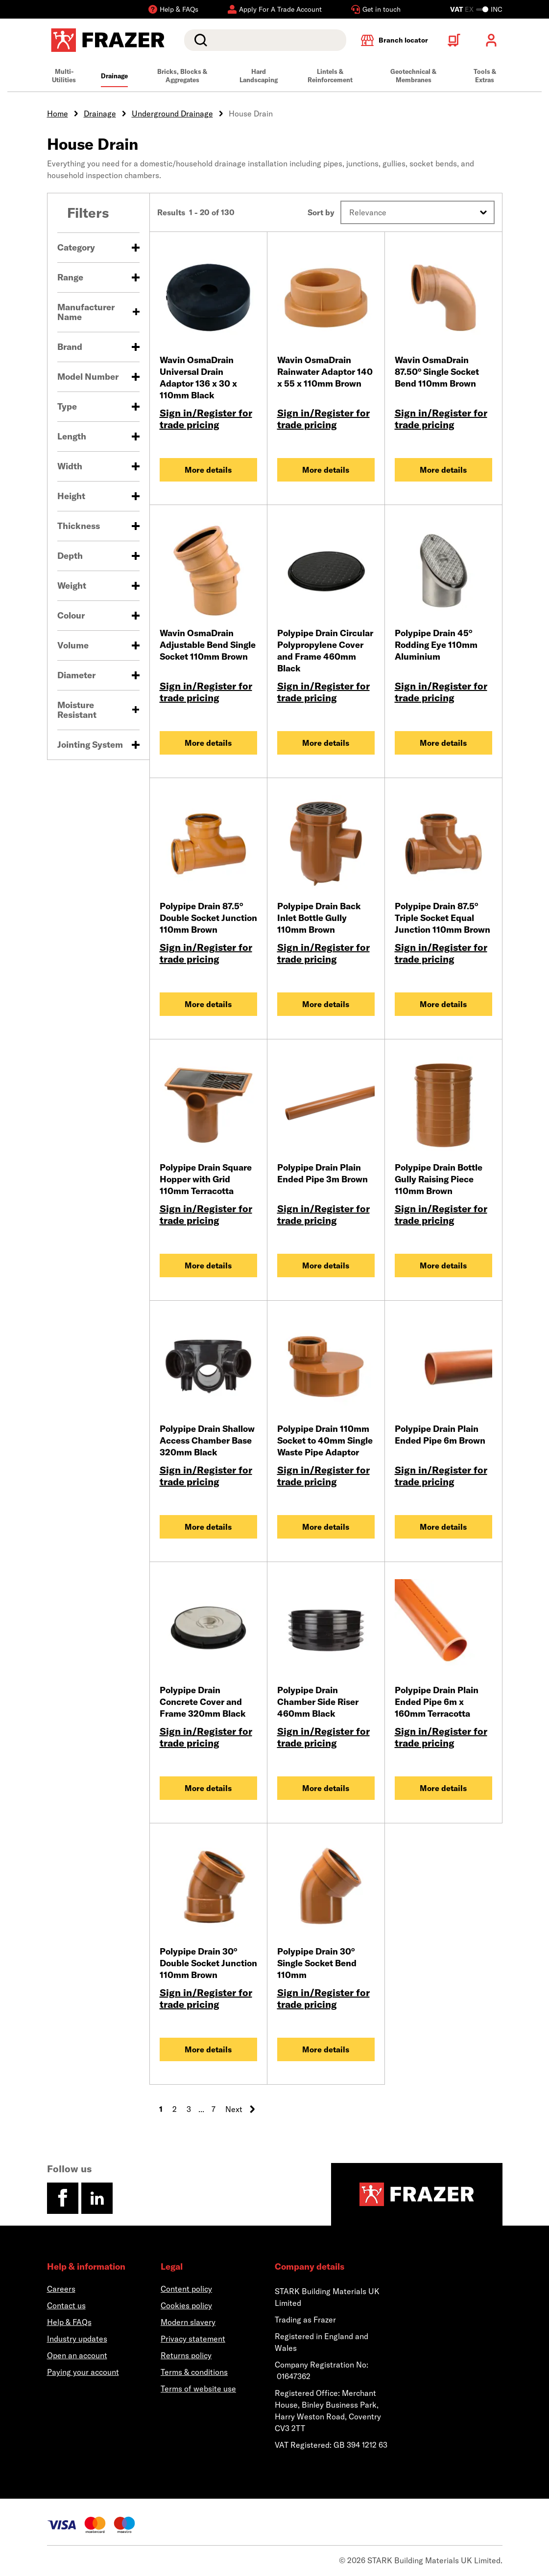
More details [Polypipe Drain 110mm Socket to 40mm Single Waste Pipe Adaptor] (325, 1527)
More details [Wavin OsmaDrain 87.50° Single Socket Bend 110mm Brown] (443, 470)
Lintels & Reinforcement (330, 76)
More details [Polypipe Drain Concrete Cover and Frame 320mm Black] (208, 1788)
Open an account (77, 2355)
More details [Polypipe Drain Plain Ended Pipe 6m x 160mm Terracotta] (443, 1788)
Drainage (114, 76)
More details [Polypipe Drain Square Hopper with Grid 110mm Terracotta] (208, 1265)
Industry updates (77, 2339)
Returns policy (186, 2355)
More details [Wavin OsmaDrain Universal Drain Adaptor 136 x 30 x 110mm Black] (208, 470)
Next (240, 2109)
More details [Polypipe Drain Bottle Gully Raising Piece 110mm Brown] (443, 1265)
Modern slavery (188, 2322)
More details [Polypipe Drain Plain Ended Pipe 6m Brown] (443, 1527)
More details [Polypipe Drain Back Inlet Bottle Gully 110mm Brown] (325, 1004)
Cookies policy (186, 2305)
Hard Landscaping (258, 76)
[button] (417, 212)
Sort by (321, 212)
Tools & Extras (485, 76)
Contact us (66, 2305)
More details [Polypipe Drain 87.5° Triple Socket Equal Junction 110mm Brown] (443, 1004)
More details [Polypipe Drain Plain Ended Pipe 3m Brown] (325, 1265)
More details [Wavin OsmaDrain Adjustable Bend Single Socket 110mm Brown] (208, 743)
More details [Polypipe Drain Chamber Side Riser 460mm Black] (325, 1788)
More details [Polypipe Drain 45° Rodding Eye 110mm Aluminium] (443, 743)
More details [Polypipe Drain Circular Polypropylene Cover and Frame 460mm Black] (325, 743)
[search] (265, 40)
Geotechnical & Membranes (413, 76)
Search (199, 40)
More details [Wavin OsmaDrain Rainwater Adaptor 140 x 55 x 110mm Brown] (325, 470)
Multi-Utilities (64, 76)
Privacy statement (193, 2339)
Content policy (186, 2289)
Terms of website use (198, 2388)
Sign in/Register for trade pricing (206, 419)
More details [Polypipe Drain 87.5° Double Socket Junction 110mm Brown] (208, 1004)
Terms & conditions (194, 2372)
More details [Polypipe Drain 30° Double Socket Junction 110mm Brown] (208, 2049)
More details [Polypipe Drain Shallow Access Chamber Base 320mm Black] (208, 1527)
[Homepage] (417, 2194)
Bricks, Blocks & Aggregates (182, 76)
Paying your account (83, 2372)
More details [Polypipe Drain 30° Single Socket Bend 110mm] (325, 2049)
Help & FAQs (69, 2322)
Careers (61, 2289)
